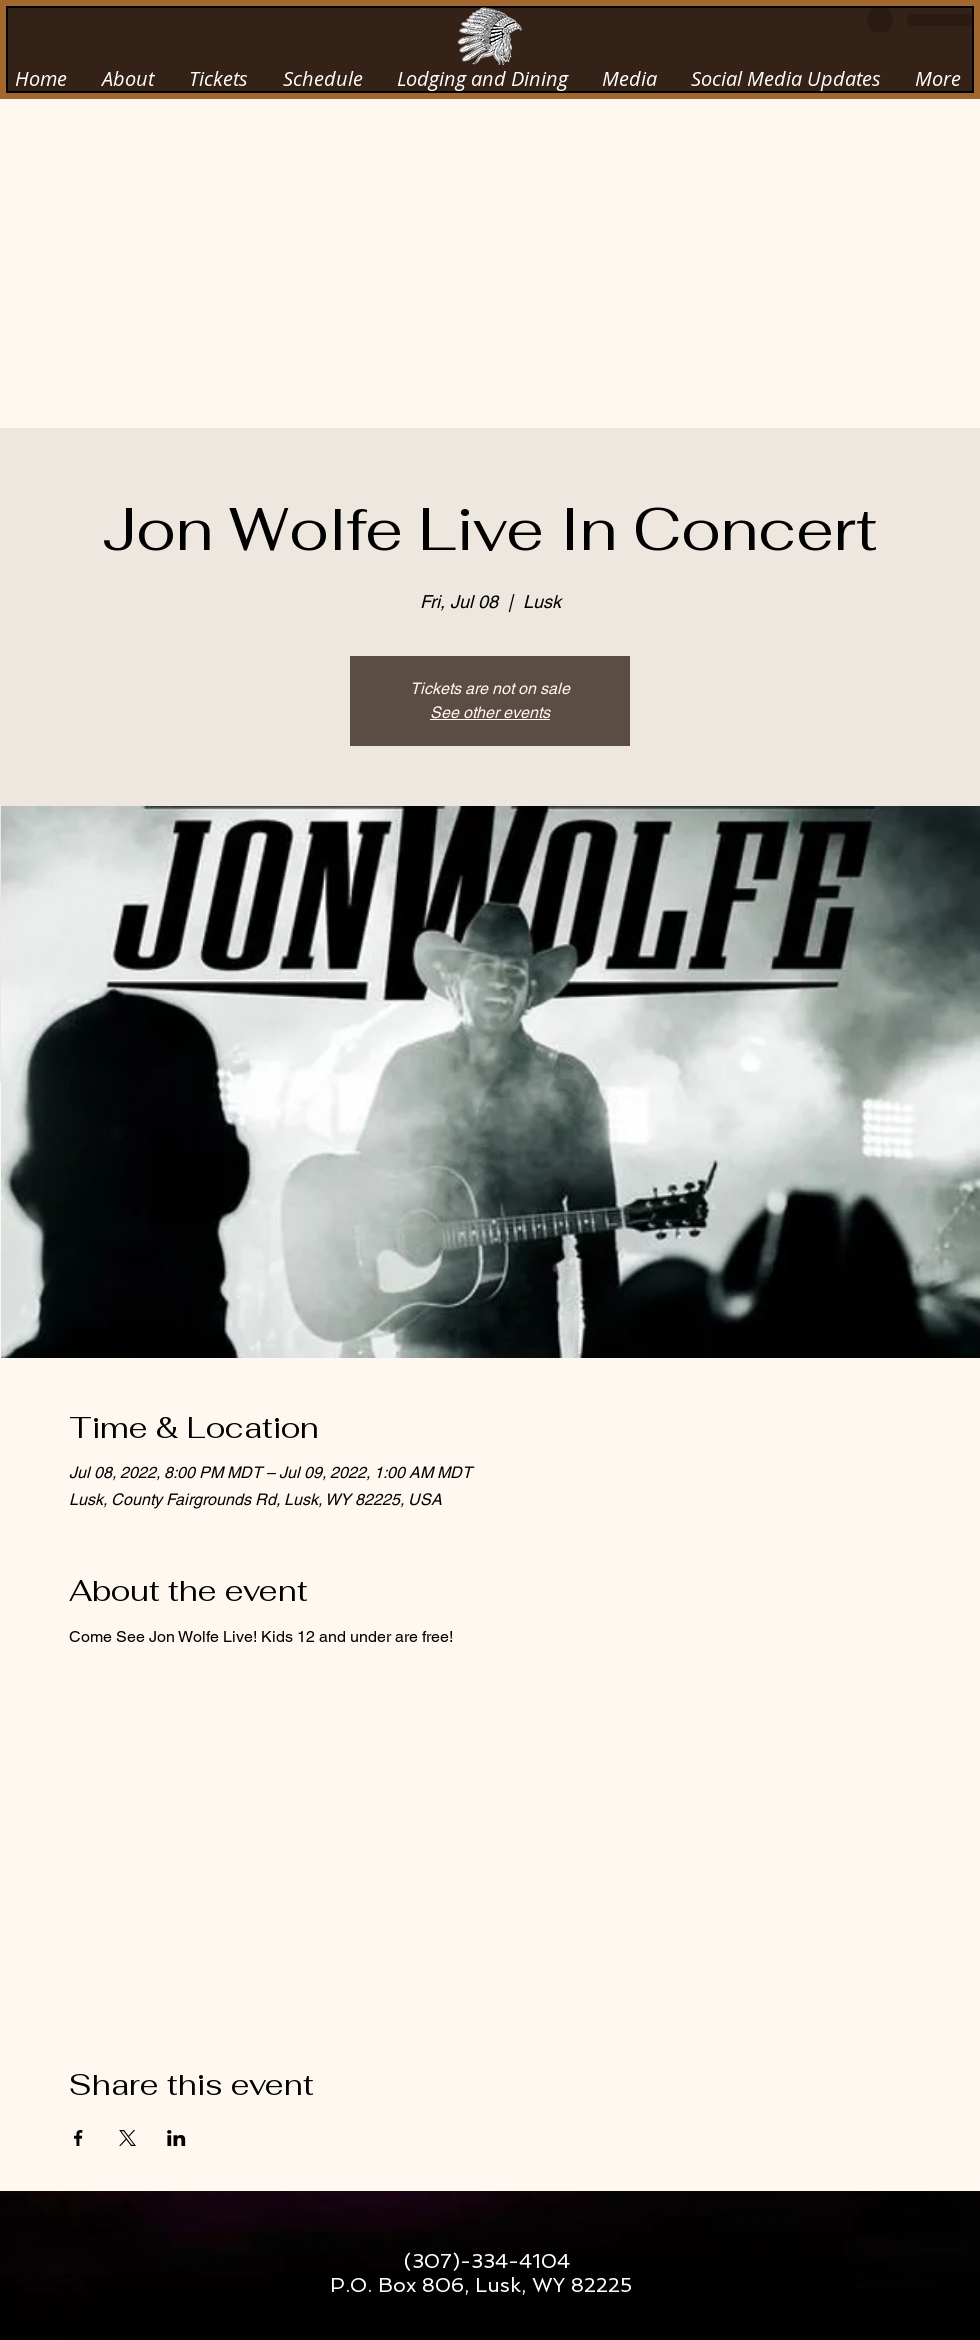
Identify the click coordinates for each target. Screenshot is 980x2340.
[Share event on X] (127, 2138)
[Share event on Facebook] (78, 2138)
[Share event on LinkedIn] (176, 2138)
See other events (490, 712)
